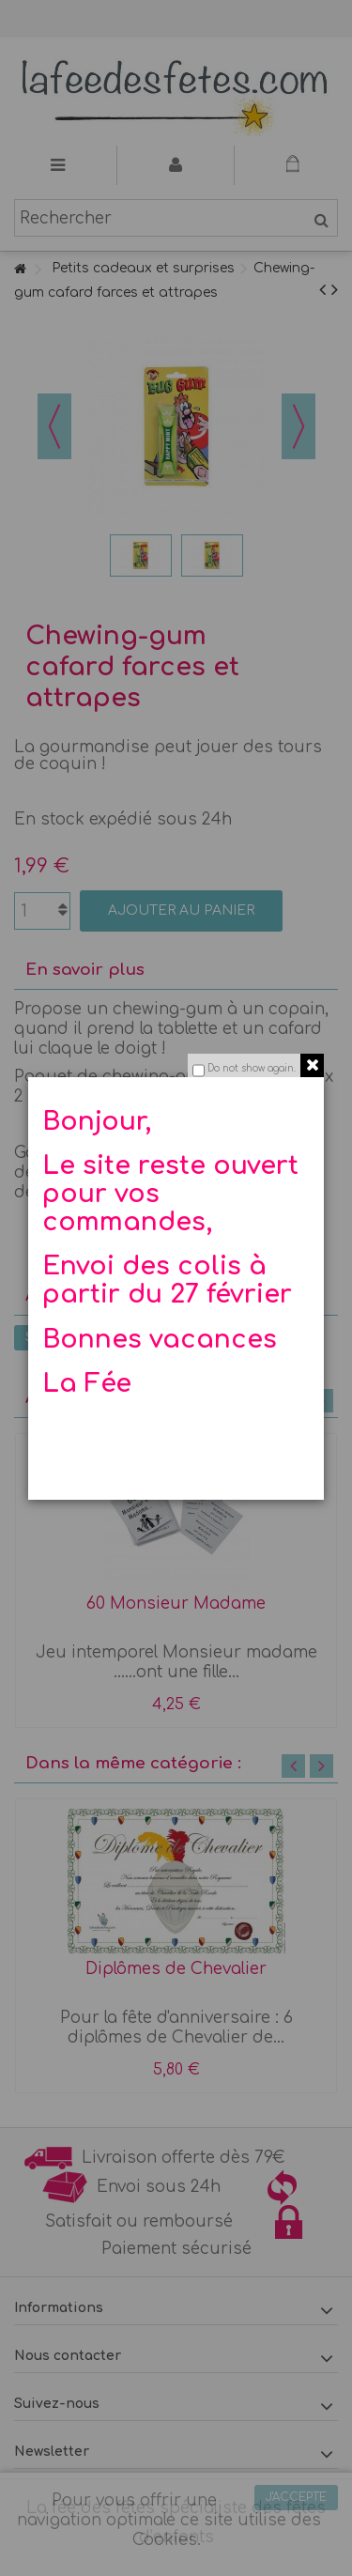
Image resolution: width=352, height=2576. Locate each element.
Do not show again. (251, 1068)
